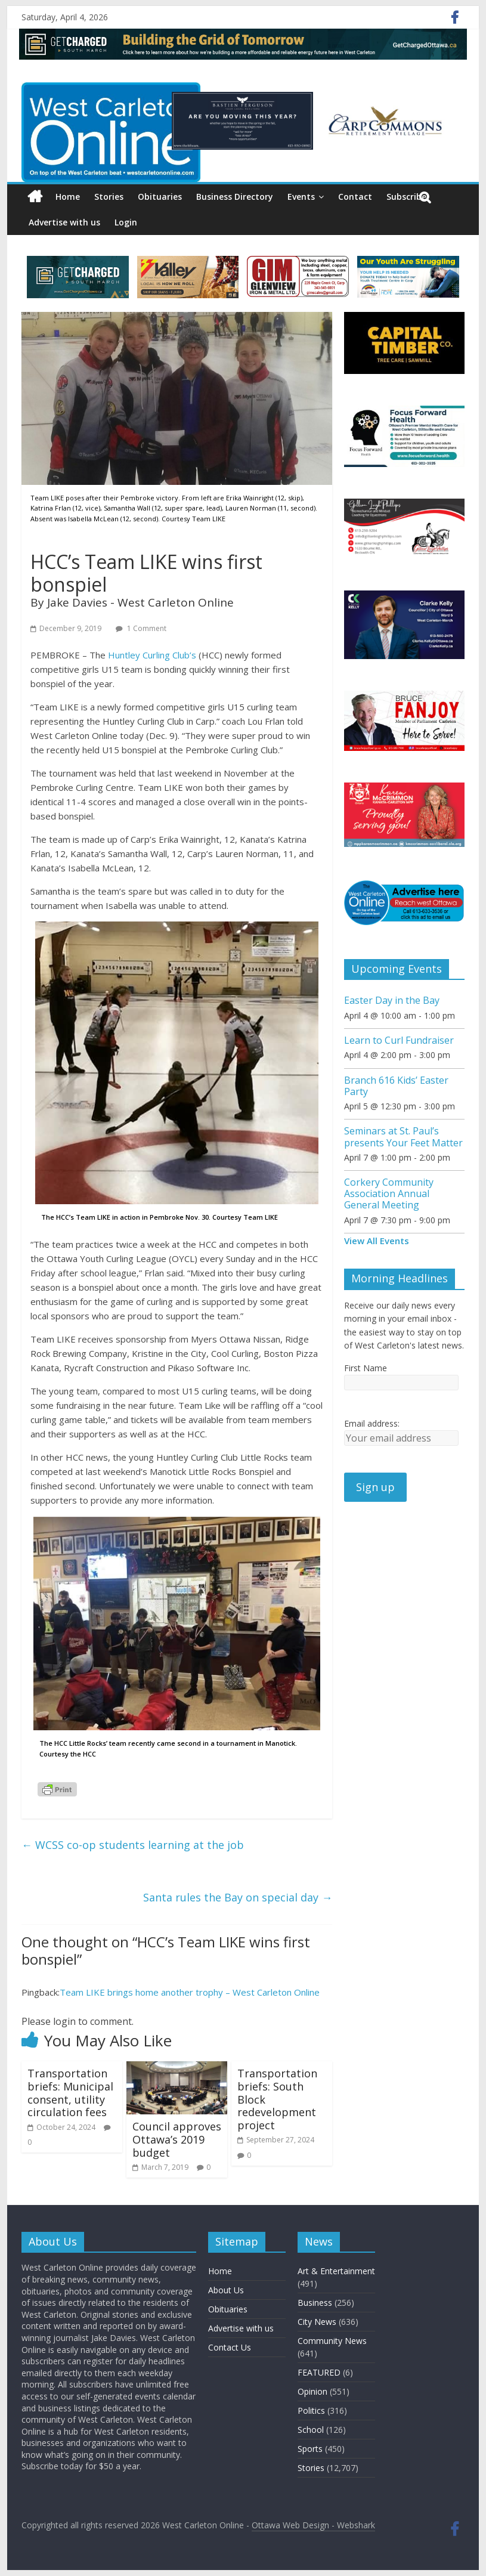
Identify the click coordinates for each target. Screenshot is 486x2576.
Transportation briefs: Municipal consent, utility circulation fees (70, 2092)
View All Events (376, 1241)
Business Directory (234, 196)
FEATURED (319, 2372)
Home (67, 196)
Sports (310, 2448)
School (311, 2429)
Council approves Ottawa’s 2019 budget (176, 2139)
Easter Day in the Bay (391, 1000)
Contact (355, 196)
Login (125, 222)
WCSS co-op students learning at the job (132, 1845)
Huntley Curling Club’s (152, 655)
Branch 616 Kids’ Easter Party (396, 1086)
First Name (365, 1368)
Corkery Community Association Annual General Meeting (389, 1193)
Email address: (372, 1423)
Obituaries (160, 196)
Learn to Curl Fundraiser (399, 1040)
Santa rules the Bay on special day (237, 1897)
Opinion (312, 2391)
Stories (108, 196)
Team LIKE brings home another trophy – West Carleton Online (190, 1992)
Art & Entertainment (336, 2271)
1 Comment (141, 628)
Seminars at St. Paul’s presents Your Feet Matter (403, 1136)
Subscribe (406, 196)
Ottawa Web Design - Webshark (313, 2525)
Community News (332, 2340)
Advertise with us (64, 222)
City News (317, 2321)
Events (301, 196)
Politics (311, 2410)
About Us (226, 2290)
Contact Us (229, 2347)
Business (315, 2302)
